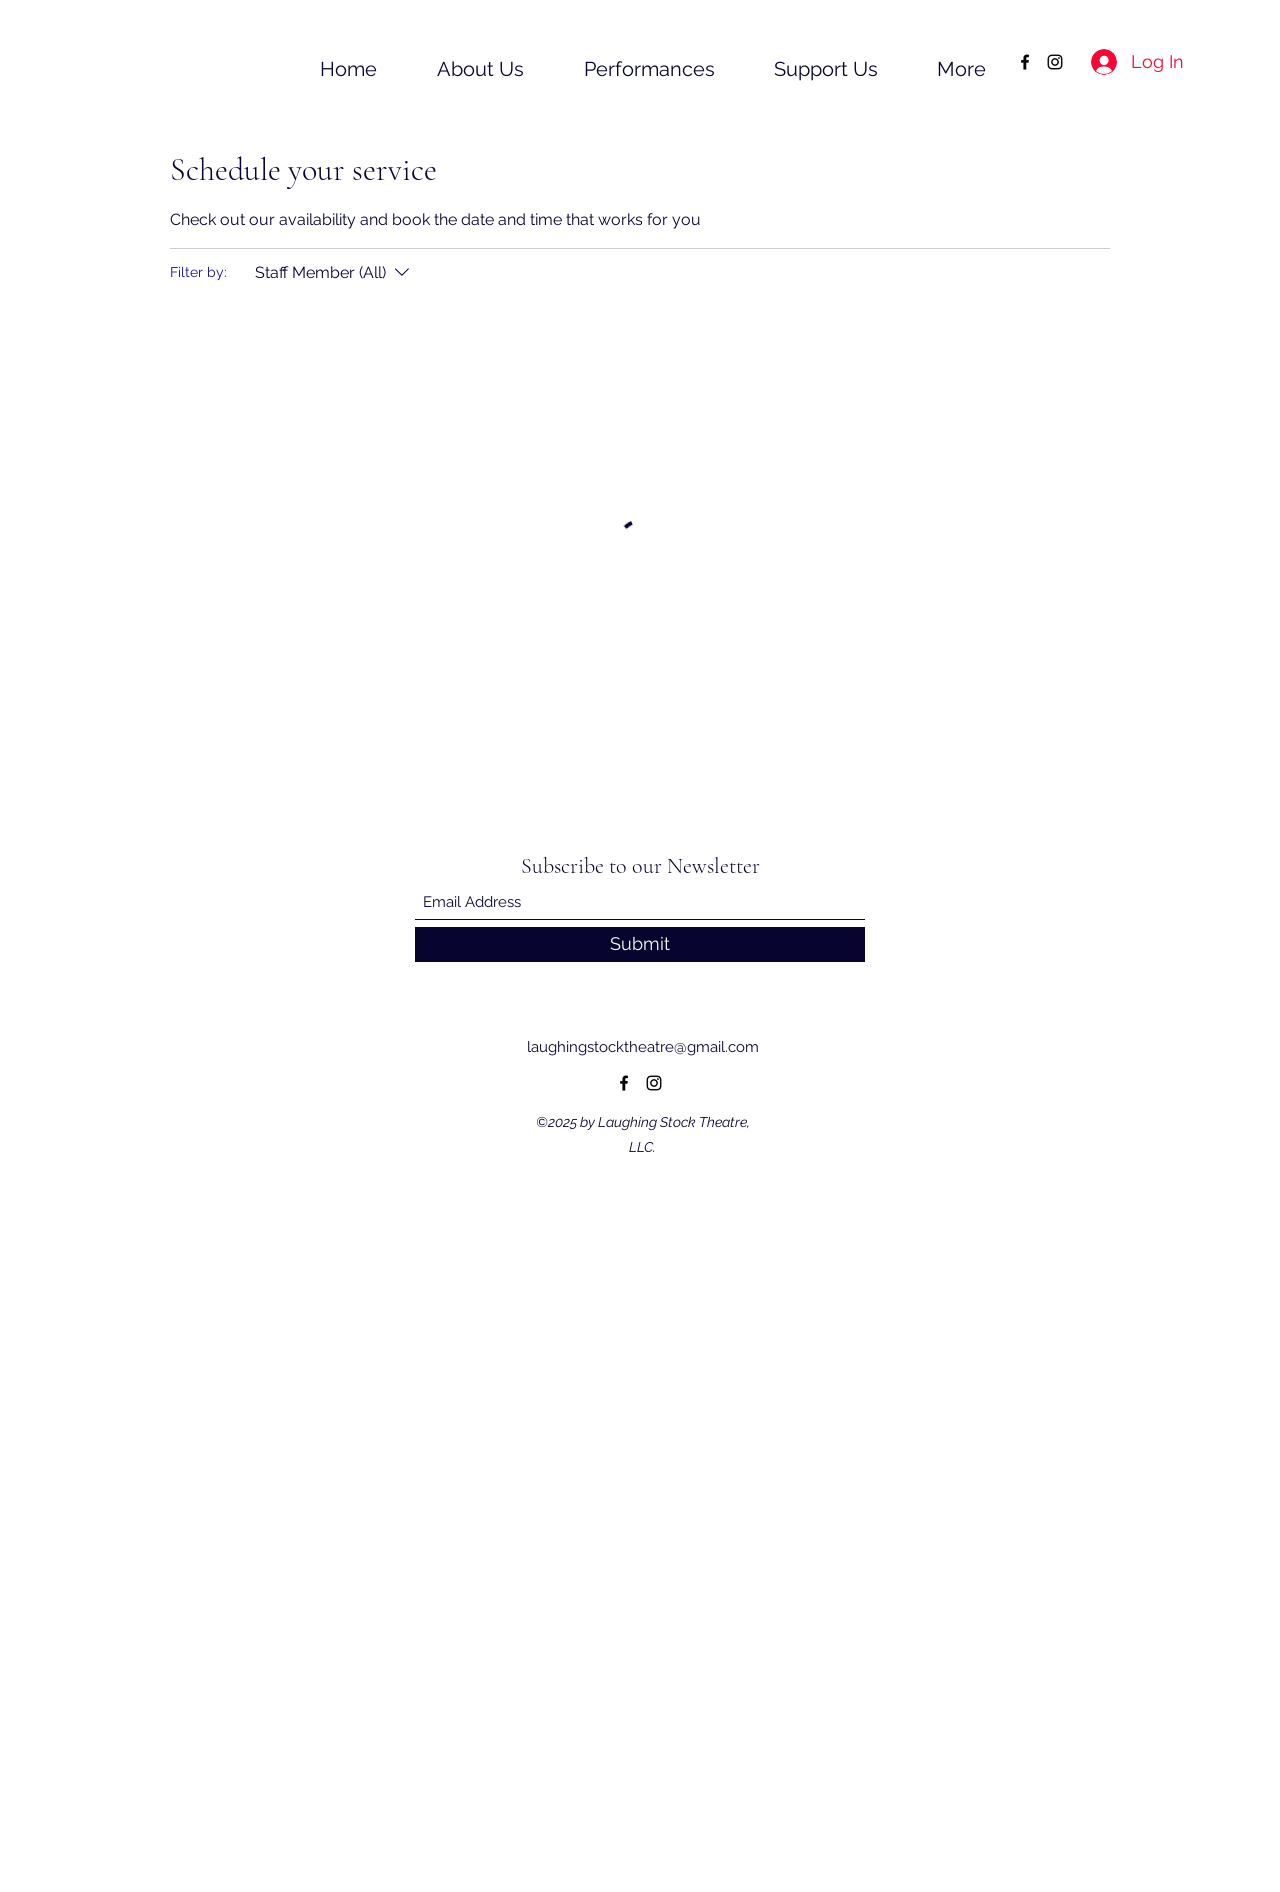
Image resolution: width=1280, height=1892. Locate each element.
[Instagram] (1055, 62)
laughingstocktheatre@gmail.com (643, 1047)
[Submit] (640, 944)
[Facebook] (1025, 62)
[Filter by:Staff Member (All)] (334, 273)
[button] (460, 62)
